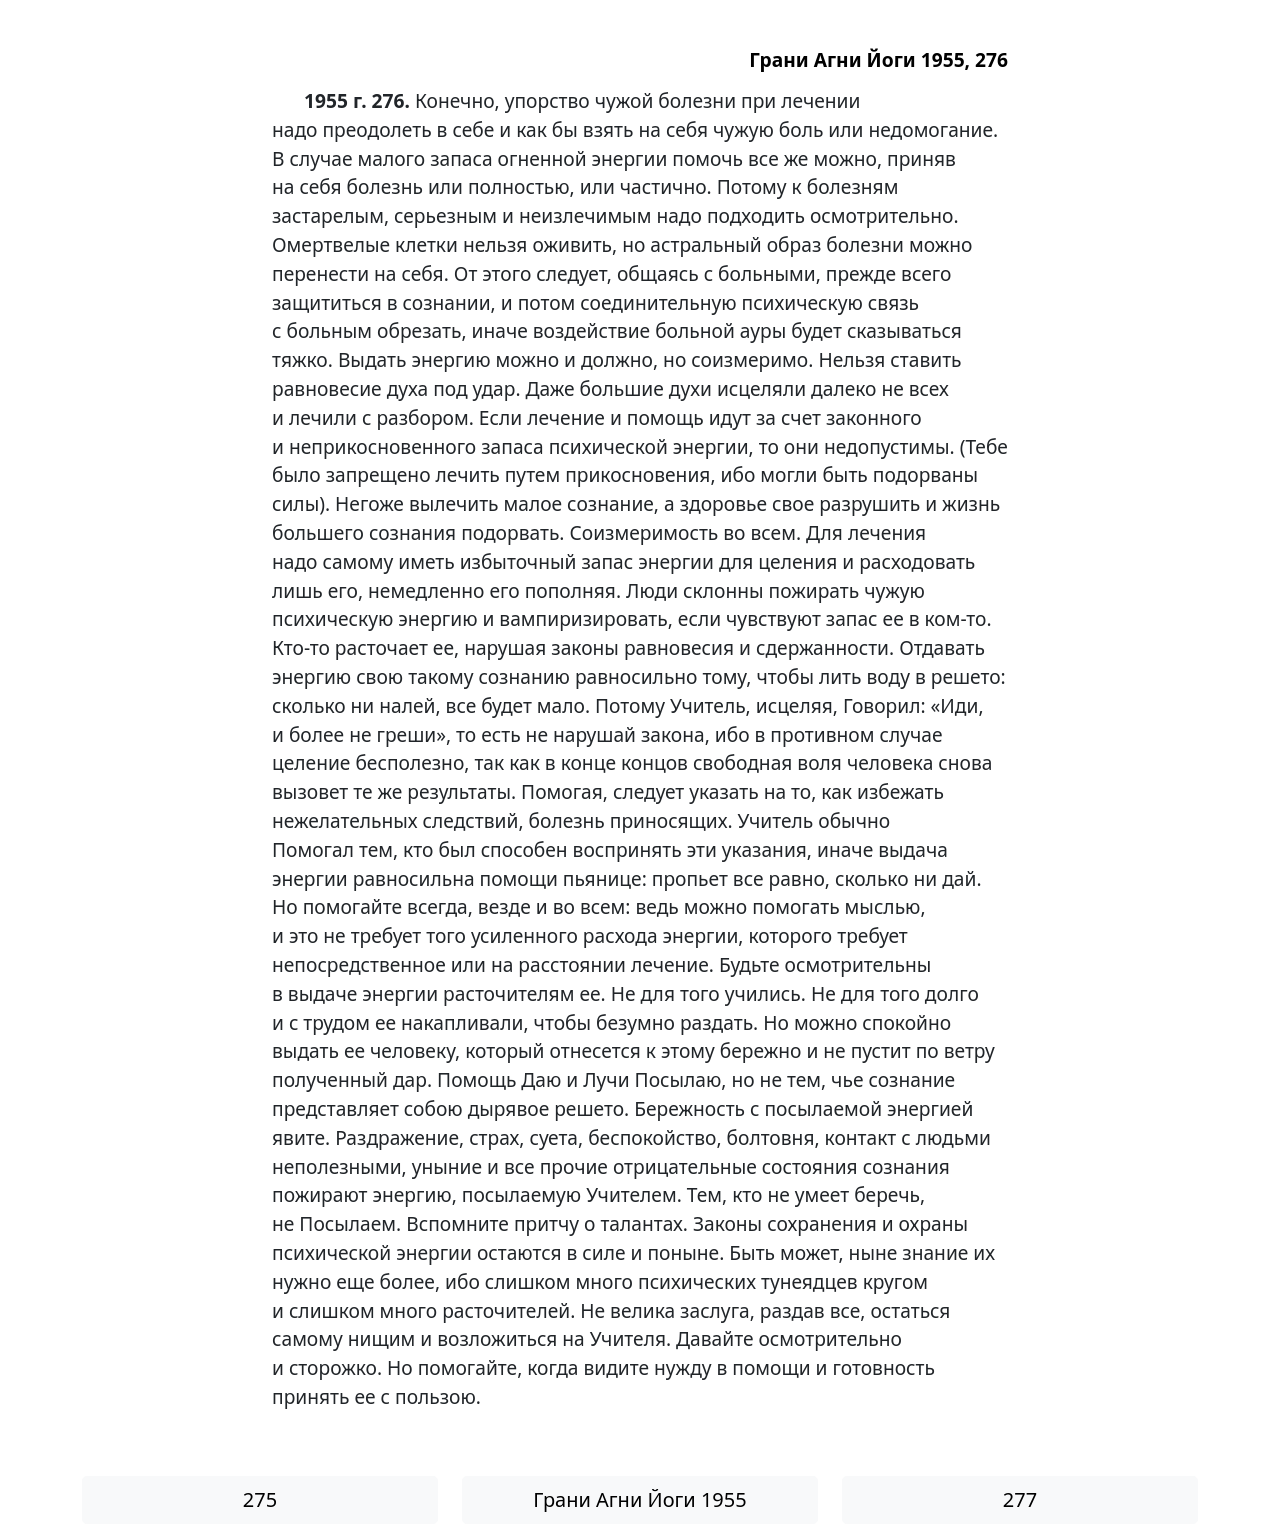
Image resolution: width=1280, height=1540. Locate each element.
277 (1020, 1499)
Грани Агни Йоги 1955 (639, 1499)
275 (260, 1499)
